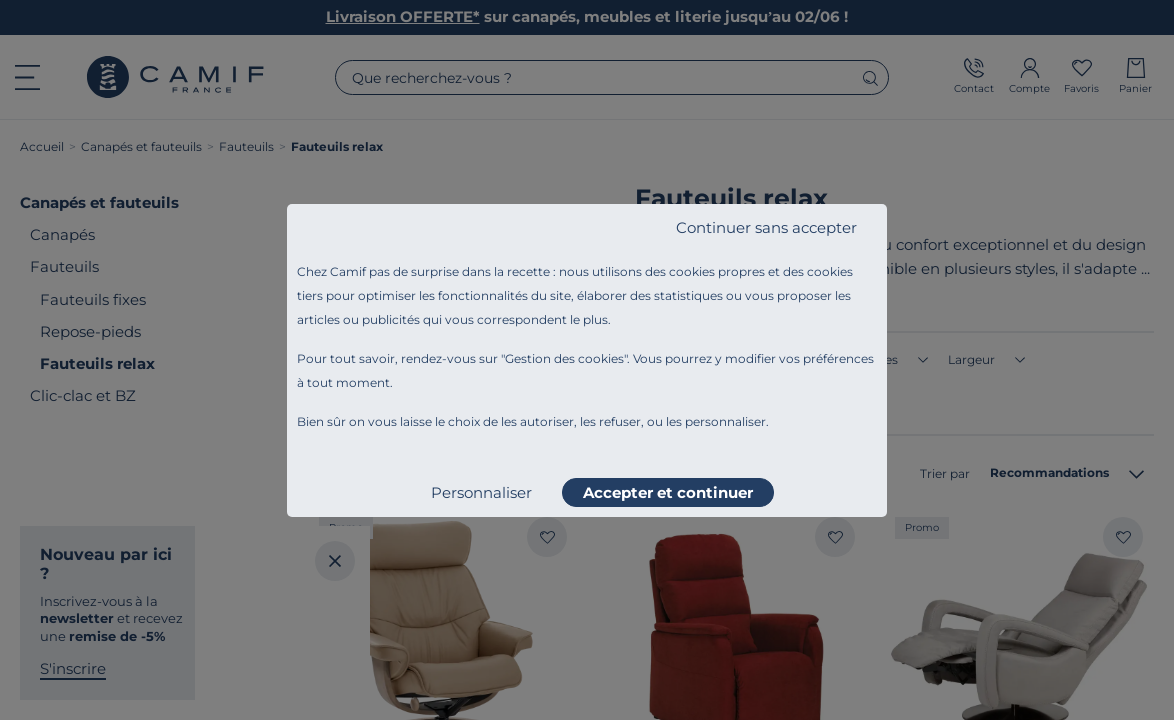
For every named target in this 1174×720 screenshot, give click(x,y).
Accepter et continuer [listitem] (668, 492)
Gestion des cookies (564, 358)
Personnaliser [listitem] (481, 492)
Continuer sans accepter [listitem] (766, 227)
